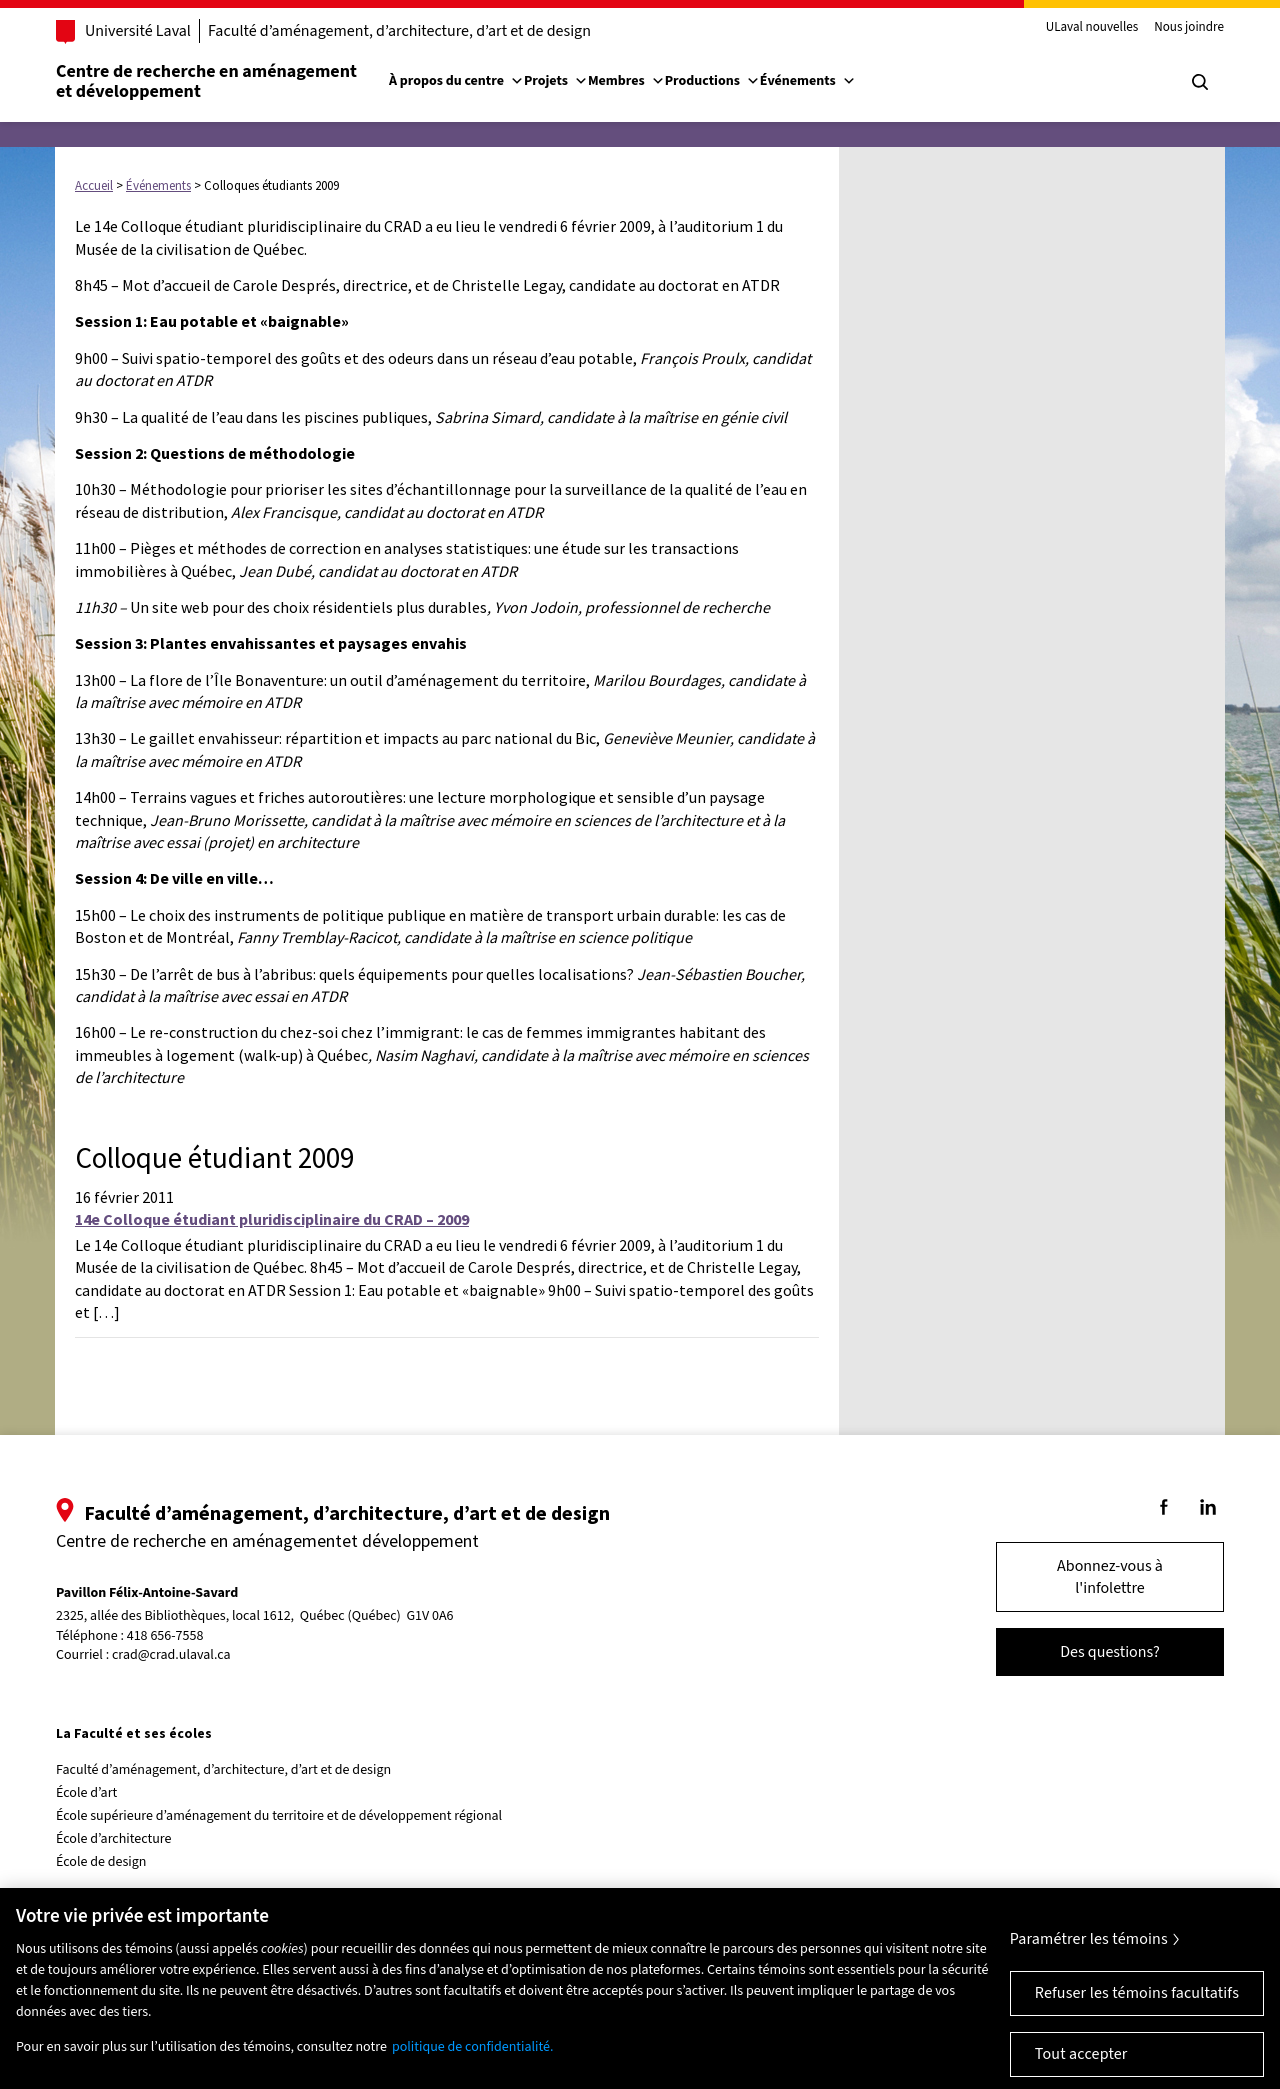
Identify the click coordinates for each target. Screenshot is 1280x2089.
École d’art (86, 1793)
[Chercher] (1200, 82)
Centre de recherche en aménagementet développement (206, 81)
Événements (808, 81)
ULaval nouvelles (1092, 28)
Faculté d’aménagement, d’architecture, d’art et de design (399, 31)
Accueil (94, 185)
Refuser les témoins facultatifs (1137, 2010)
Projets (556, 81)
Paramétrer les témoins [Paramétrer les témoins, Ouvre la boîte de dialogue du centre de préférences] (1089, 1956)
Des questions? (1110, 1652)
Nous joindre (1189, 28)
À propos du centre (456, 81)
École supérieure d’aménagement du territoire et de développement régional (279, 1816)
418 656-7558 (165, 1636)
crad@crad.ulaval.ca (171, 1655)
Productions (712, 81)
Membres (626, 81)
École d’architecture (114, 1839)
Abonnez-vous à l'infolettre (1110, 1577)
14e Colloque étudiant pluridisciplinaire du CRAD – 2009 (272, 1219)
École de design (101, 1862)
